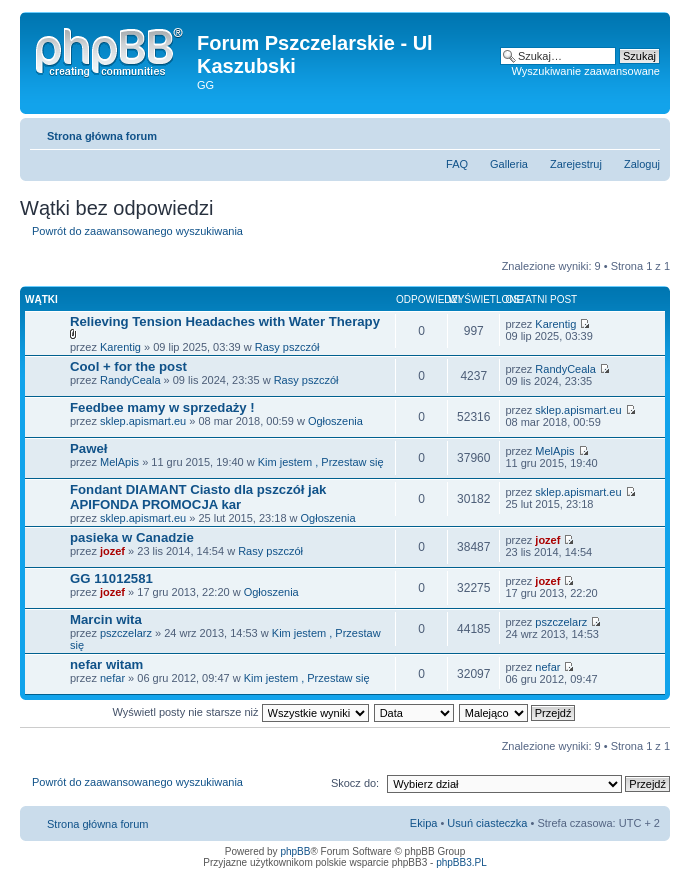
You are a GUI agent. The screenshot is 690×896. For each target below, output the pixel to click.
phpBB (295, 851)
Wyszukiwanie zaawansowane (586, 71)
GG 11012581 (111, 578)
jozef (112, 551)
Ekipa (424, 823)
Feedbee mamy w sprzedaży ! (162, 407)
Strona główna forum (102, 136)
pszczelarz (126, 633)
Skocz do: (355, 783)
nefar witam (106, 664)
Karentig (120, 347)
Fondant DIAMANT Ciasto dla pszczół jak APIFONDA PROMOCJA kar (198, 497)
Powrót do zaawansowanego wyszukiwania (137, 231)
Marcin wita (106, 619)
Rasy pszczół (287, 347)
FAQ (457, 164)
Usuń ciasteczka (487, 823)
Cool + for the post (128, 366)
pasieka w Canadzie (132, 537)
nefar (112, 678)
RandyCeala (130, 380)
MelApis (119, 462)
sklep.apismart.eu (143, 421)
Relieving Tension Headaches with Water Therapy (225, 321)
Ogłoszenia (335, 421)
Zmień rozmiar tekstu (645, 132)
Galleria (509, 164)
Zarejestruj (576, 164)
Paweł (88, 448)
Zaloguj (642, 164)
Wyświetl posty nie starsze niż (241, 712)
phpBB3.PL (461, 862)
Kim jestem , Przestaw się (321, 462)
